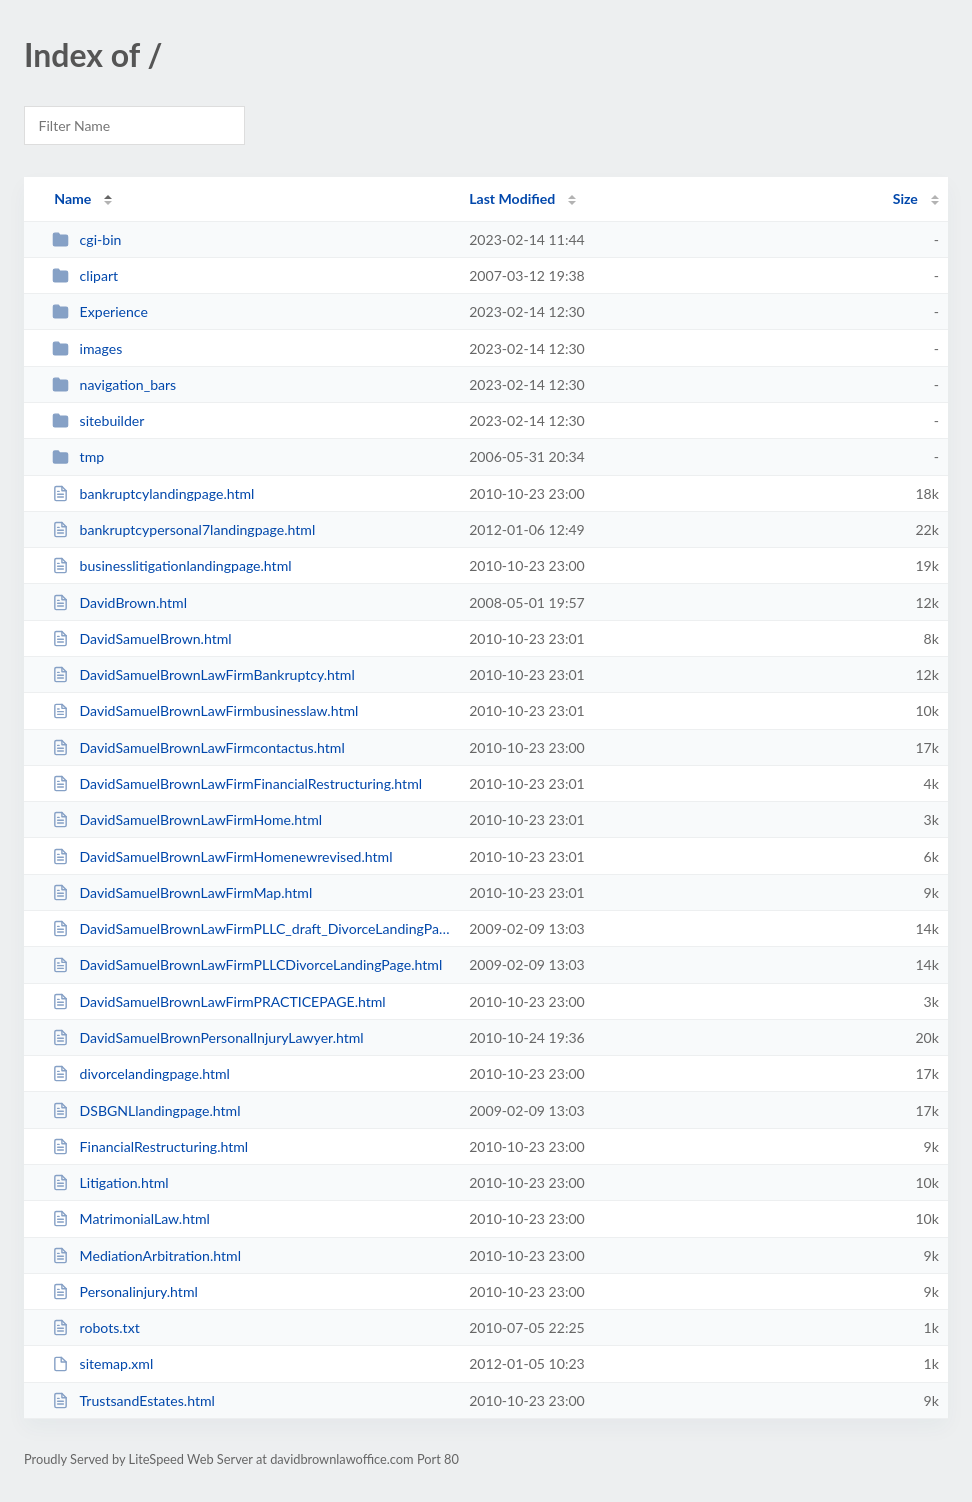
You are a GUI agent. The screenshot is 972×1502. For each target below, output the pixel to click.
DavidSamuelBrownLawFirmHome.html (187, 819)
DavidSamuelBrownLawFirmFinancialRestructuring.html (237, 783)
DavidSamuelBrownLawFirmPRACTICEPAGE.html (219, 1001)
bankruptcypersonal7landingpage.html (183, 529)
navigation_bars (114, 384)
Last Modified (512, 198)
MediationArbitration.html (146, 1255)
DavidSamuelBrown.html (141, 638)
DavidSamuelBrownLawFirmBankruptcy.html (203, 674)
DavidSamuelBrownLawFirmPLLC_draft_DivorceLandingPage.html (251, 928)
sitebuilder (98, 420)
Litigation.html (110, 1182)
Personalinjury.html (125, 1291)
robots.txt (96, 1327)
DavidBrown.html (119, 602)
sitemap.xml (102, 1363)
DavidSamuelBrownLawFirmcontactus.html (198, 747)
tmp (78, 456)
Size (905, 198)
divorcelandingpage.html (141, 1073)
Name (72, 198)
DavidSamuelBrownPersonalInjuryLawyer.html (208, 1037)
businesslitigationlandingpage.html (171, 565)
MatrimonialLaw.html (131, 1218)
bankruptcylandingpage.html (153, 493)
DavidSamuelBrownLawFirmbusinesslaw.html (205, 710)
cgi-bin (86, 239)
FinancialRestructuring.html (150, 1146)
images (87, 348)
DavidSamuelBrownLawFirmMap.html (182, 892)
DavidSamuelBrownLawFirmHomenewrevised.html (222, 856)
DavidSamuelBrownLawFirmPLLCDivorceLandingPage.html (247, 964)
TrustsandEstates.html (133, 1400)
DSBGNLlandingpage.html (146, 1110)
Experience (100, 311)
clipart (85, 275)
